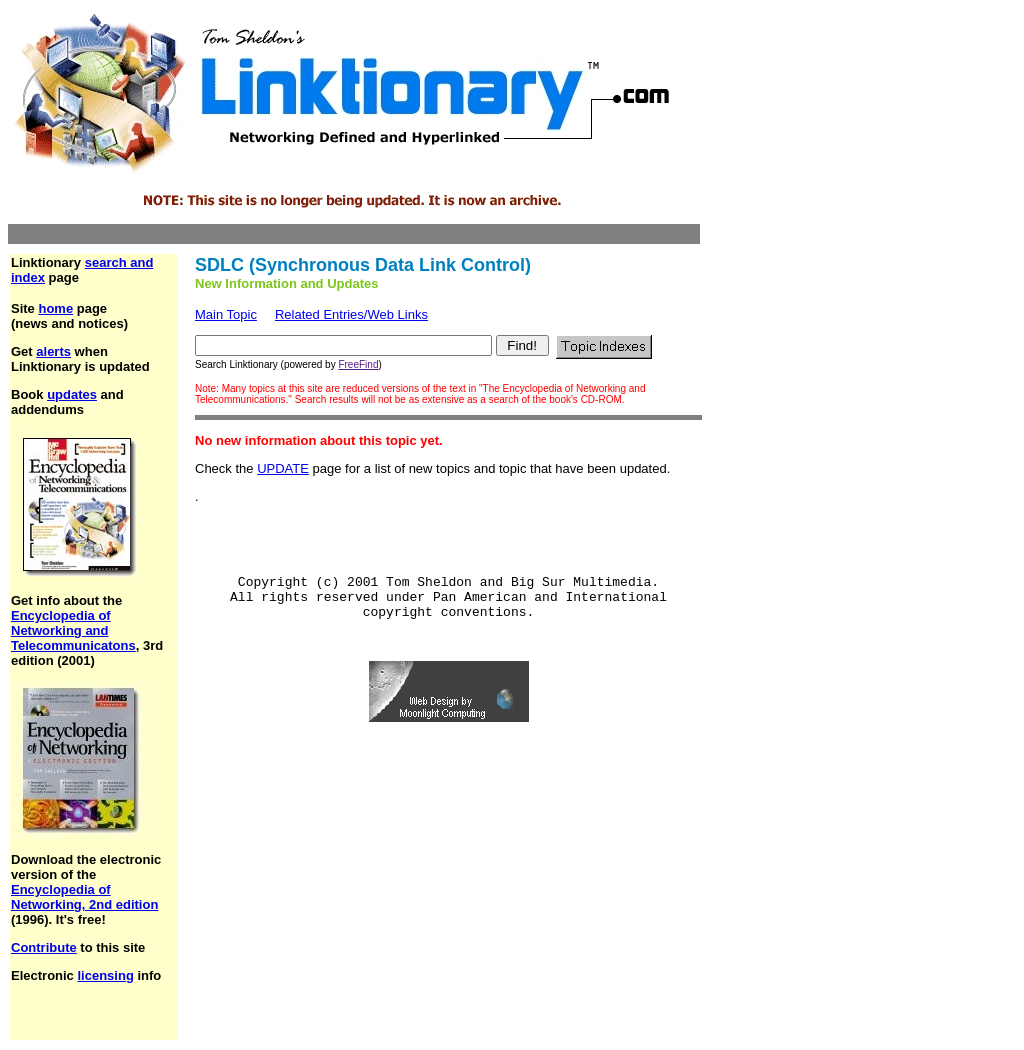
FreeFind (358, 364)
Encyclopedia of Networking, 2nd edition (84, 897)
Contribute (44, 947)
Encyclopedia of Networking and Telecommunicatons (73, 630)
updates (72, 394)
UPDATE (283, 468)
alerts (53, 351)
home (55, 308)
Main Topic (226, 314)
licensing (105, 975)
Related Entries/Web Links (351, 314)
